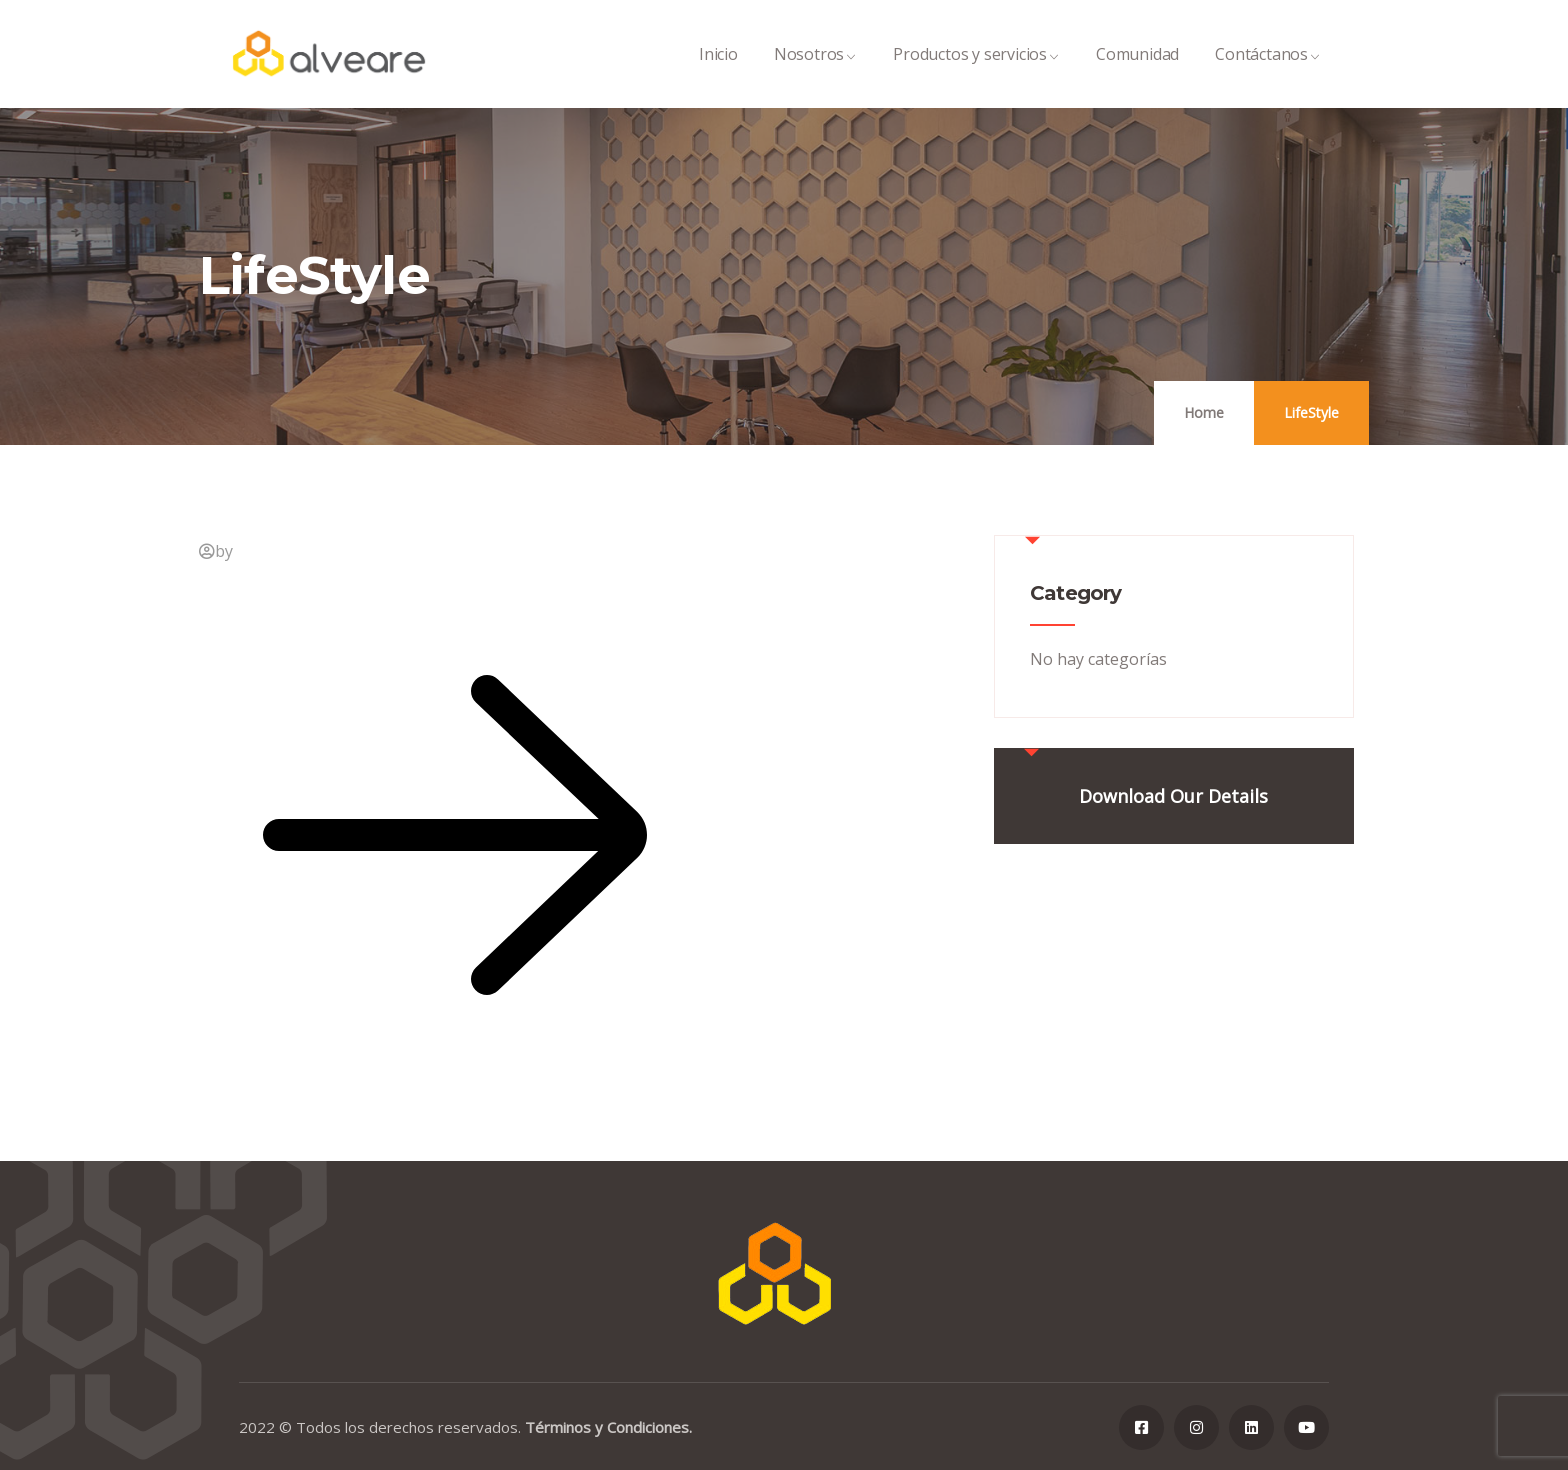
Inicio (718, 75)
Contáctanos (1268, 75)
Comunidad (1137, 75)
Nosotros (815, 75)
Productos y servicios (976, 75)
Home (1204, 412)
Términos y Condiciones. (608, 1427)
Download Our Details (1173, 796)
